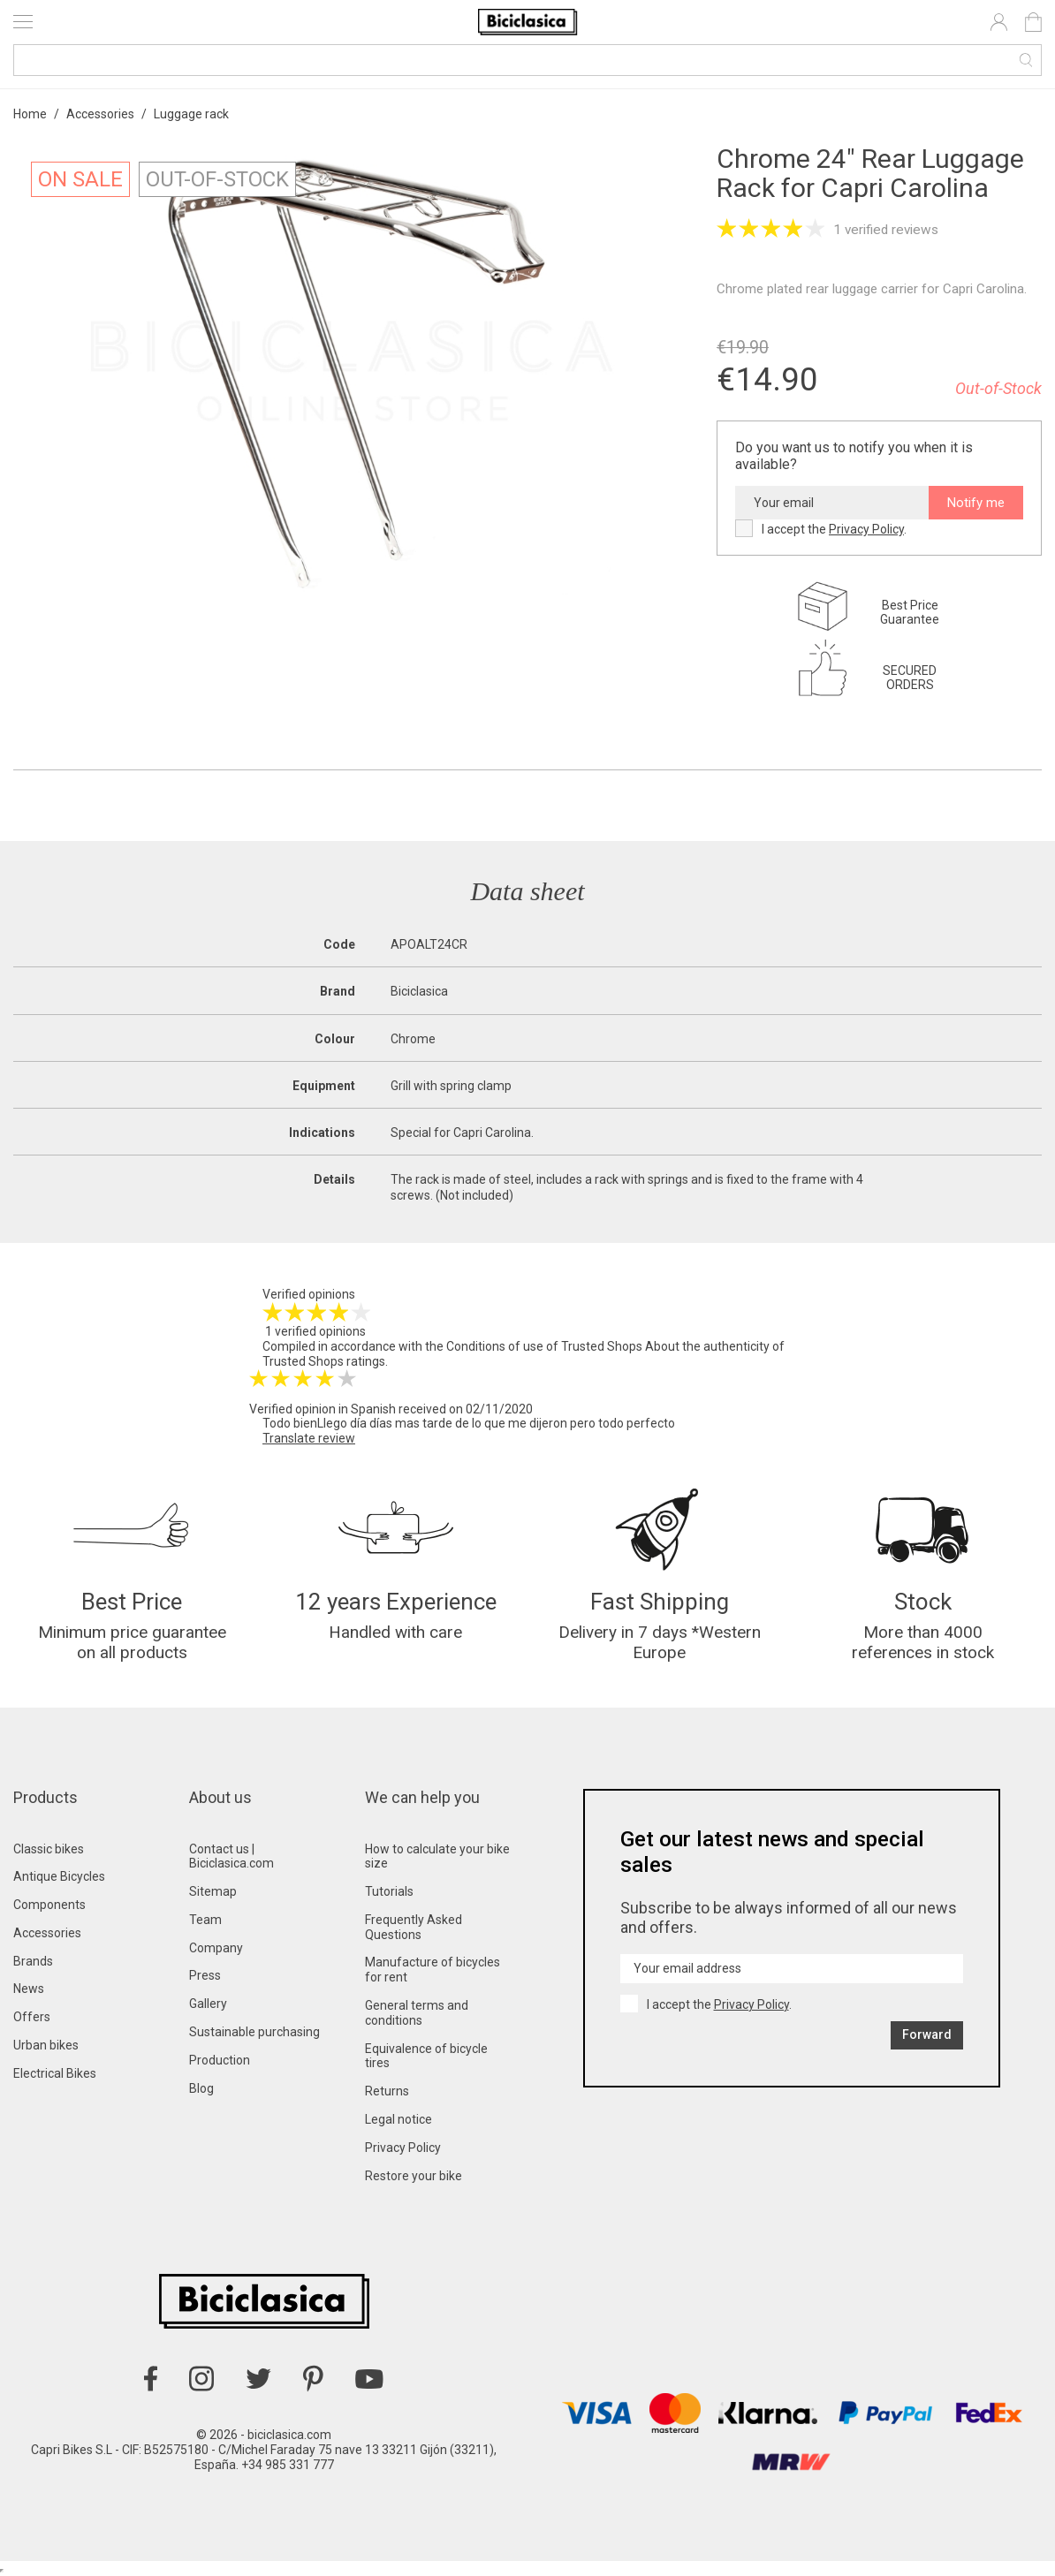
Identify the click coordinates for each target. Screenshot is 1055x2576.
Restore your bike (413, 2176)
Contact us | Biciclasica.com (231, 1856)
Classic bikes (48, 1849)
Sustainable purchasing (254, 2032)
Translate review (308, 1438)
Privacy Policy (866, 529)
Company (216, 1948)
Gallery (208, 2003)
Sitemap (213, 1891)
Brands (33, 1961)
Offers (31, 2017)
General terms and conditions (416, 2012)
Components (49, 1905)
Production (219, 2060)
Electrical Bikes (54, 2073)
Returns (387, 2091)
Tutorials (389, 1891)
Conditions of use (494, 1346)
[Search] (527, 60)
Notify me (976, 503)
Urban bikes (46, 2045)
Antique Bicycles (59, 1876)
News (28, 1988)
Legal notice (398, 2119)
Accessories (47, 1933)
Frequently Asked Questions (413, 1927)
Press (205, 1975)
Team (205, 1920)
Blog (201, 2088)
